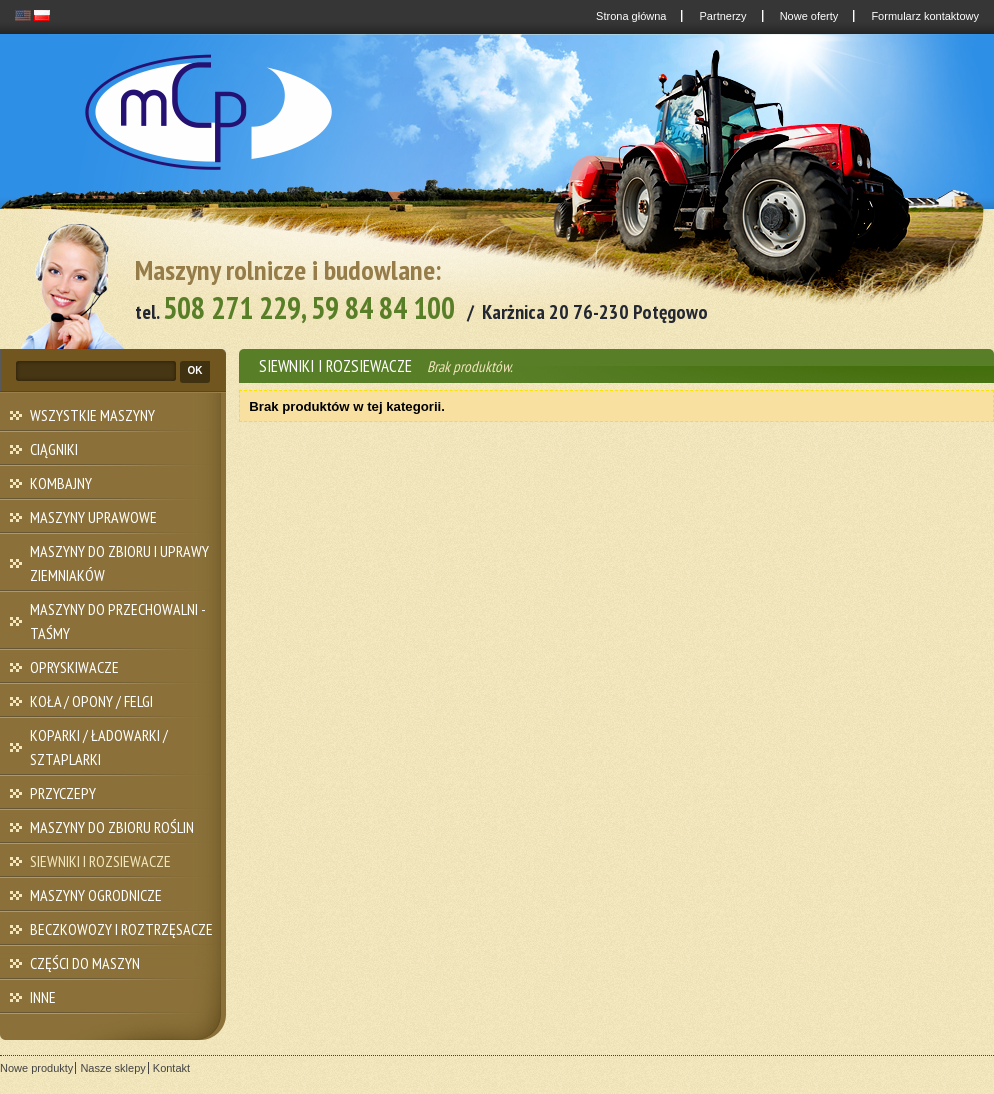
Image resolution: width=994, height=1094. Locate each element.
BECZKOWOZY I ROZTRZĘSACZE (121, 929)
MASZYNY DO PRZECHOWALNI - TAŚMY (118, 621)
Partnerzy (721, 16)
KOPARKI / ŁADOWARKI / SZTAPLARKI (99, 747)
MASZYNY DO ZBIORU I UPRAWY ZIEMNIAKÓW (119, 563)
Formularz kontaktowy (923, 16)
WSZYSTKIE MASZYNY (92, 415)
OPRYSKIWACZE (74, 667)
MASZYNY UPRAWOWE (93, 517)
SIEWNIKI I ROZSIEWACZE (100, 861)
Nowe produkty (36, 1068)
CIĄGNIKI (54, 449)
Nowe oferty (808, 16)
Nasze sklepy (112, 1068)
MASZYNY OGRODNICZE (96, 895)
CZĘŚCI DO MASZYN (85, 963)
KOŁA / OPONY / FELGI (91, 701)
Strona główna (629, 16)
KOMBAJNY (61, 483)
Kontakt (171, 1068)
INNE (43, 997)
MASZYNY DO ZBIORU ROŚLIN (112, 827)
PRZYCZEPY (63, 793)
